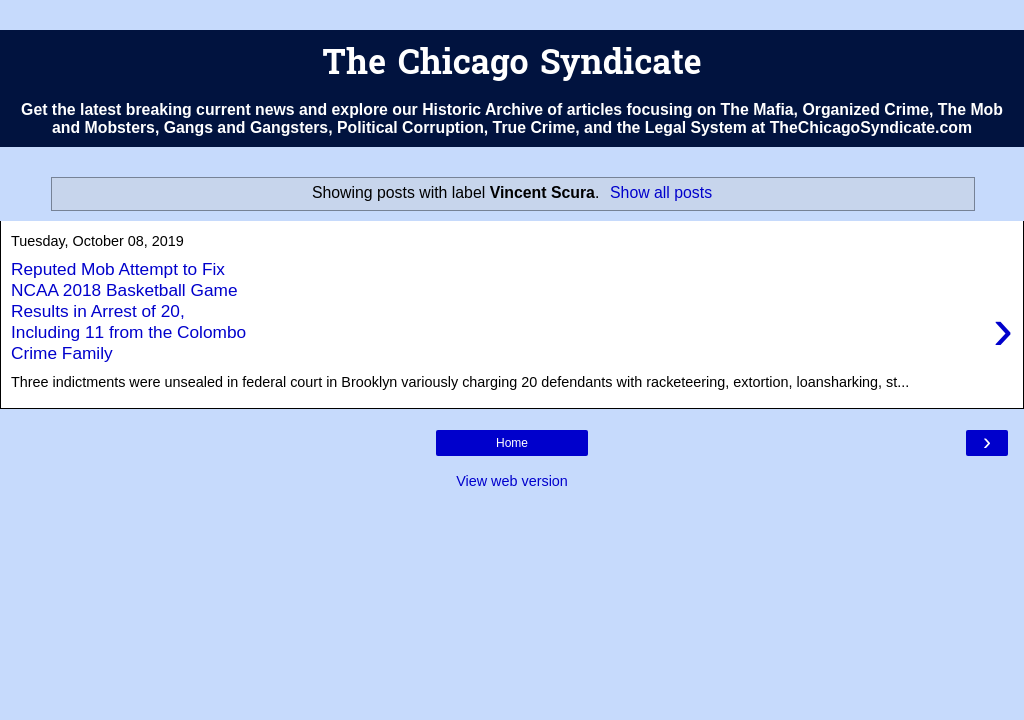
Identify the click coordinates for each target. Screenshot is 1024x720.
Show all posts (661, 192)
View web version (512, 481)
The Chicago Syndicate (511, 65)
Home (512, 443)
